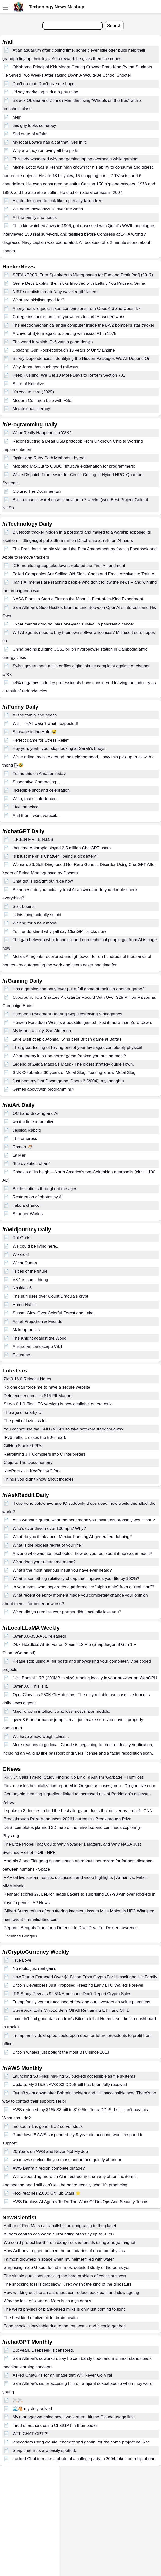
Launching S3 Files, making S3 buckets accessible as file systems (74, 2076)
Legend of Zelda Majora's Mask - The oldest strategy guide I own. (73, 1064)
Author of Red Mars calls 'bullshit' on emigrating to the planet (60, 2225)
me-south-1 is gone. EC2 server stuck (48, 2126)
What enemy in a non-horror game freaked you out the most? (69, 1056)
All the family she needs (35, 217)
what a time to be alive (33, 1121)
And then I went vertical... (36, 815)
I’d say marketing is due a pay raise (45, 92)
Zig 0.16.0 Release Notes (27, 1379)
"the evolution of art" (31, 1163)
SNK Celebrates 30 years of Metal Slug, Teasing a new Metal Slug (74, 1072)
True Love (22, 1960)
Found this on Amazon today (39, 773)
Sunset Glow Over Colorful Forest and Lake (53, 1313)
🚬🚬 (18, 2400)
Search (114, 25)
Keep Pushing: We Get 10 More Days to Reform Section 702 (69, 375)
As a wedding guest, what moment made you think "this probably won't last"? (84, 1520)
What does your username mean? (44, 1562)
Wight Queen (25, 1263)
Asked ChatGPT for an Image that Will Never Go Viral (62, 2375)
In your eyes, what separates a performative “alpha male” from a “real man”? (83, 1587)
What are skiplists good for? (38, 300)
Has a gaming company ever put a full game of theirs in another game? (78, 989)
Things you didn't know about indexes (38, 1479)
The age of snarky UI (23, 1412)
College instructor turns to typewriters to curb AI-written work (69, 316)
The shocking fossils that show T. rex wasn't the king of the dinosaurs (68, 2284)
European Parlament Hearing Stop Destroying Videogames (67, 1014)
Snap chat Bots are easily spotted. (44, 2450)
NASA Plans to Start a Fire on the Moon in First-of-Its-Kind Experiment (78, 599)
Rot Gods (21, 1238)
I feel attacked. (26, 807)
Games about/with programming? (43, 1089)
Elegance (21, 1355)
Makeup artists (26, 1329)
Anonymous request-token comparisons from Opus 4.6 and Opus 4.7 (77, 308)
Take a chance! (27, 1205)
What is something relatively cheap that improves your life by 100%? (76, 1578)
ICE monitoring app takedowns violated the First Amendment (69, 565)
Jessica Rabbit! (27, 1130)
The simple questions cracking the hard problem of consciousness (65, 2276)
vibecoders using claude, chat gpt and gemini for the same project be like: (81, 2442)
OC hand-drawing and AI (35, 1113)
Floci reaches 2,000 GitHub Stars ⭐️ (47, 2193)
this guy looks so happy (34, 125)
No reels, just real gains (34, 1968)
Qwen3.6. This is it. (30, 1686)
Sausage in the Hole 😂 (35, 732)
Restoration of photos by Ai (38, 1197)
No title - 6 (22, 1288)
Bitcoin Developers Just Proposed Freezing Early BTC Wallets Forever (78, 1985)
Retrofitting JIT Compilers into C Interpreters (45, 1454)
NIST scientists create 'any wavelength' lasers (55, 291)
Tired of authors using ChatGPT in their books (55, 2425)
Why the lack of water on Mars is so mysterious (47, 2301)
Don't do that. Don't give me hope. (44, 83)
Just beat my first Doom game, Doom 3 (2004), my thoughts (68, 1081)
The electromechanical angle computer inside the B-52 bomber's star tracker (83, 325)
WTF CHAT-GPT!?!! (31, 2433)
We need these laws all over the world (48, 209)
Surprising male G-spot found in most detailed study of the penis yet (66, 2267)
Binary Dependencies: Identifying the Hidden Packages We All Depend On (81, 358)
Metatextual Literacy (31, 408)
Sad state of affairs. (31, 134)
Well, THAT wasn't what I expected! (45, 723)
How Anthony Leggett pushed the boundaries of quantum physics (64, 2250)
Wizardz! (21, 1254)
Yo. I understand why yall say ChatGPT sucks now (59, 931)
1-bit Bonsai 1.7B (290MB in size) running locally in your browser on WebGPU (85, 1678)
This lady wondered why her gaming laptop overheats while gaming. (76, 159)
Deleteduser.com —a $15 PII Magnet (38, 1395)
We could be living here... (36, 1246)
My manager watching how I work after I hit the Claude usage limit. (74, 2417)
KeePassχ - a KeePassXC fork (32, 1471)
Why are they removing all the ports (45, 150)
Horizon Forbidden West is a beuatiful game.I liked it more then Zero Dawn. (82, 1022)
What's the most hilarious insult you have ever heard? (62, 1570)
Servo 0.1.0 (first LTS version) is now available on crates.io (58, 1404)
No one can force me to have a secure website (47, 1387)
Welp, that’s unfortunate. (35, 798)
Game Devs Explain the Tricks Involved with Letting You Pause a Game (79, 283)
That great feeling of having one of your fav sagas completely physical (77, 1047)
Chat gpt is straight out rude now (43, 881)
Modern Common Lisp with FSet (42, 400)
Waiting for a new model (35, 923)
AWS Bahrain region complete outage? (49, 2168)
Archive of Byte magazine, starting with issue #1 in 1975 (64, 333)
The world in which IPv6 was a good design (53, 342)
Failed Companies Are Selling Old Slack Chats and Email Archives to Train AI (84, 574)
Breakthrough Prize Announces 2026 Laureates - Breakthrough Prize (67, 1819)
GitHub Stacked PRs (23, 1446)
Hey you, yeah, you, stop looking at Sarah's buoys (59, 748)
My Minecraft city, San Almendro (42, 1030)
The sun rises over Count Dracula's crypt (50, 1296)
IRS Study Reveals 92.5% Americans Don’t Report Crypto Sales (72, 1993)
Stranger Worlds (28, 1213)
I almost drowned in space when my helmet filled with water (59, 2259)
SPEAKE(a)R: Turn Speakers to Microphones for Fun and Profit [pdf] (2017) (83, 275)
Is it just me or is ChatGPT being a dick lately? (55, 856)
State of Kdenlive (28, 383)
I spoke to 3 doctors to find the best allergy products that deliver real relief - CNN (78, 1810)
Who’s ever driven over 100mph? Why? (49, 1528)
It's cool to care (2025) (33, 392)
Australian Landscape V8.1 (38, 1346)
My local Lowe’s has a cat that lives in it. (50, 142)
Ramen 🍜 (23, 1147)
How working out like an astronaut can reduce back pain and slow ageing (71, 2292)
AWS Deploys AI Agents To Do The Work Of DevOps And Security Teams (80, 2201)
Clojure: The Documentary (37, 491)
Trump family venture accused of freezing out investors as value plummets (81, 2002)
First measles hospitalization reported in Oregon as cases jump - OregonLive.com (79, 1785)
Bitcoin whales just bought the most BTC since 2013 (61, 2052)
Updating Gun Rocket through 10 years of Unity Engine (64, 350)
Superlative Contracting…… (39, 782)
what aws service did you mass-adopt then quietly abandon (67, 2160)
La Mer (19, 1155)
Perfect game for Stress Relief (41, 740)
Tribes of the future (30, 1271)
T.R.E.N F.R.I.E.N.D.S (33, 839)
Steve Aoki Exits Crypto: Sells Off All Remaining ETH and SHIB (71, 2010)
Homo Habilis (25, 1304)
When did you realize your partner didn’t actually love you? (67, 1612)
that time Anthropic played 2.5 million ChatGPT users (62, 848)
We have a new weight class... (41, 1736)
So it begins (24, 906)
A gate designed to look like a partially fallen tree (57, 200)
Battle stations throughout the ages (45, 1188)
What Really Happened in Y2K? (42, 433)
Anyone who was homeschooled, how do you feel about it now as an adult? (82, 1553)
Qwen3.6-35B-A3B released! (39, 1636)
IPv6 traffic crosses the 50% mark (35, 1437)
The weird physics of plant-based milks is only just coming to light (64, 2309)
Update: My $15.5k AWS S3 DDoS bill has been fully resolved (70, 2084)
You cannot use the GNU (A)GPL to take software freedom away (63, 1429)
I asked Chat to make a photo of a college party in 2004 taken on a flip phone (84, 2459)
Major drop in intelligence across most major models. (61, 1711)
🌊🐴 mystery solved (32, 2408)
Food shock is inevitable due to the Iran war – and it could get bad (65, 2326)
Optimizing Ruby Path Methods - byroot (49, 458)
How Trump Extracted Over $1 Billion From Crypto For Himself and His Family (85, 1977)
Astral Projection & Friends (37, 1321)
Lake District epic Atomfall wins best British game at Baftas (67, 1039)
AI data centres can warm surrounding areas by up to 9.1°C (59, 2234)
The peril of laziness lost (26, 1420)
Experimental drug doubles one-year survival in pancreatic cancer (73, 624)
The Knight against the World (40, 1338)
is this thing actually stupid (37, 914)
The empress (25, 1138)
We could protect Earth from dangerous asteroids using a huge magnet (69, 2242)
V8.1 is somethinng (30, 1279)
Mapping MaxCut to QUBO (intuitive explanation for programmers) (74, 466)
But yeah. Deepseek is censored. (43, 2350)
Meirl (17, 117)
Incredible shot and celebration (41, 790)
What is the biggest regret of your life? (48, 1545)
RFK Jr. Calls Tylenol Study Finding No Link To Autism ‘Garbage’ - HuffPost (73, 1777)
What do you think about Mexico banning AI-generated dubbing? (72, 1536)
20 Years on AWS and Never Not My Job (50, 2151)
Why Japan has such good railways (45, 367)
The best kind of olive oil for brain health (41, 2317)
